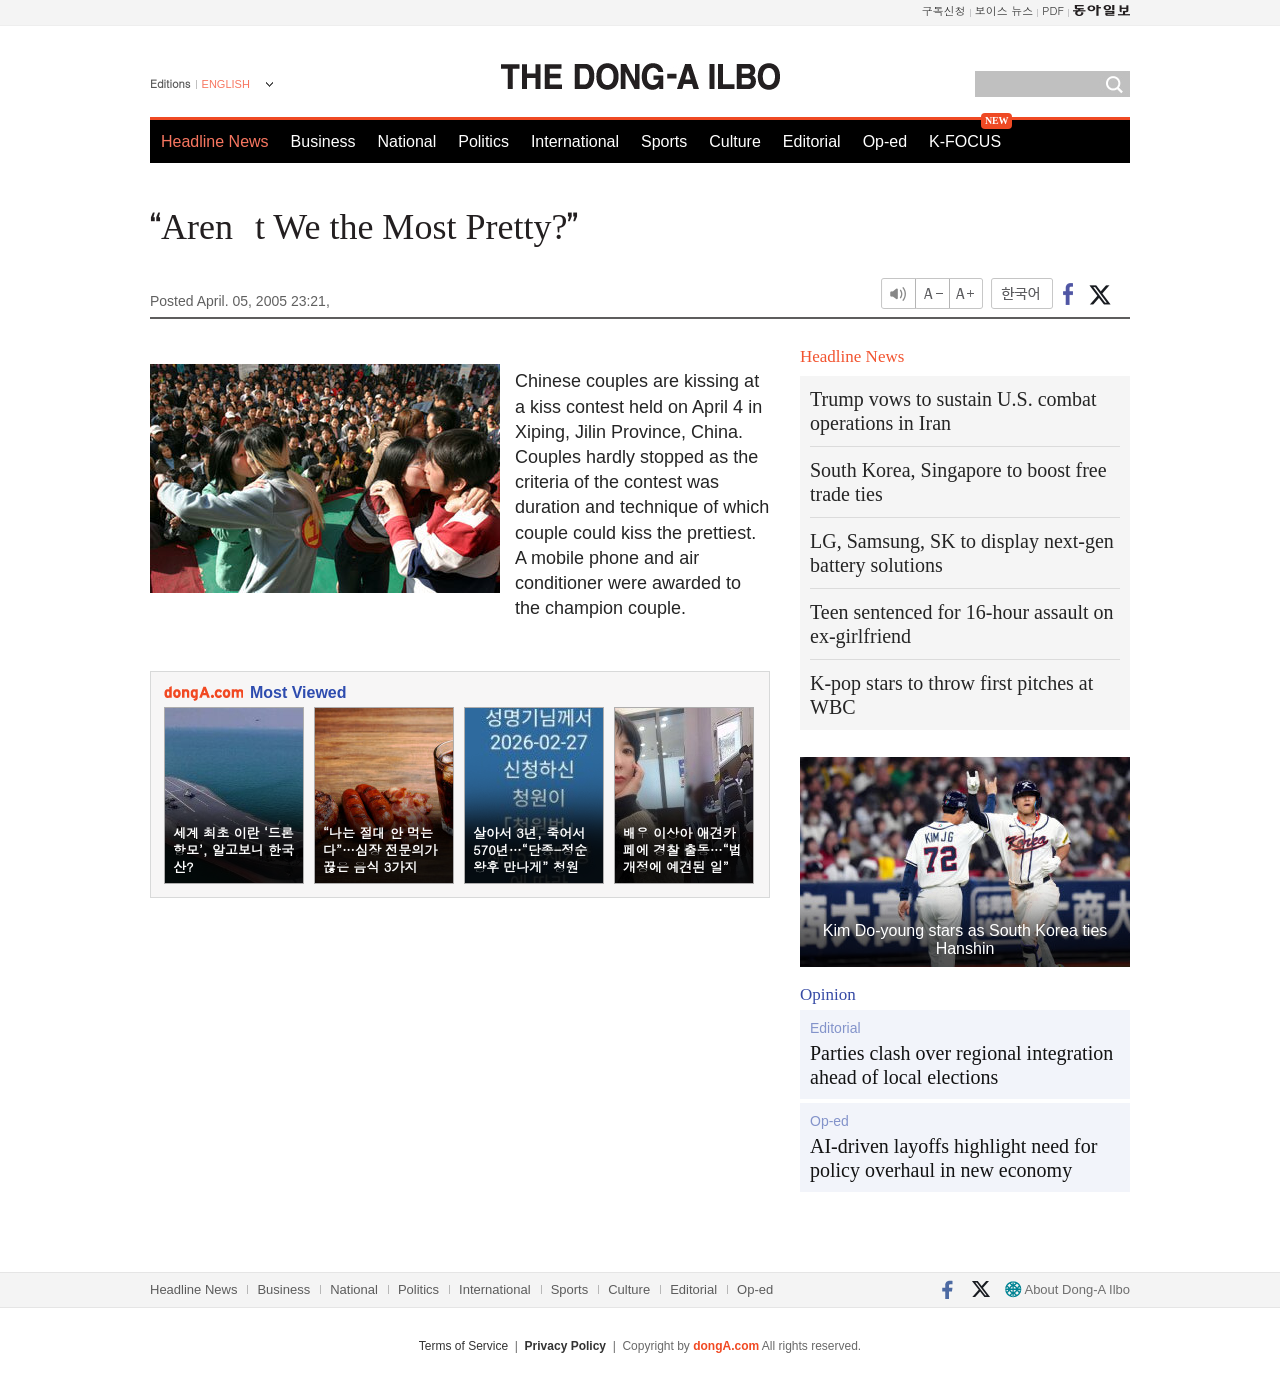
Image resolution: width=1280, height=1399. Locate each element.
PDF (1053, 10)
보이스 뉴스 (1004, 10)
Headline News (215, 141)
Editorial (812, 141)
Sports (664, 141)
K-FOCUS (965, 141)
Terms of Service (463, 1346)
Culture (735, 141)
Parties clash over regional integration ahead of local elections (961, 1065)
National (407, 141)
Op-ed (885, 141)
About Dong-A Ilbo (1067, 1289)
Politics (483, 141)
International (575, 141)
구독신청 (944, 10)
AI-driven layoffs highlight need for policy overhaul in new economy (953, 1158)
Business (323, 141)
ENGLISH (226, 84)
